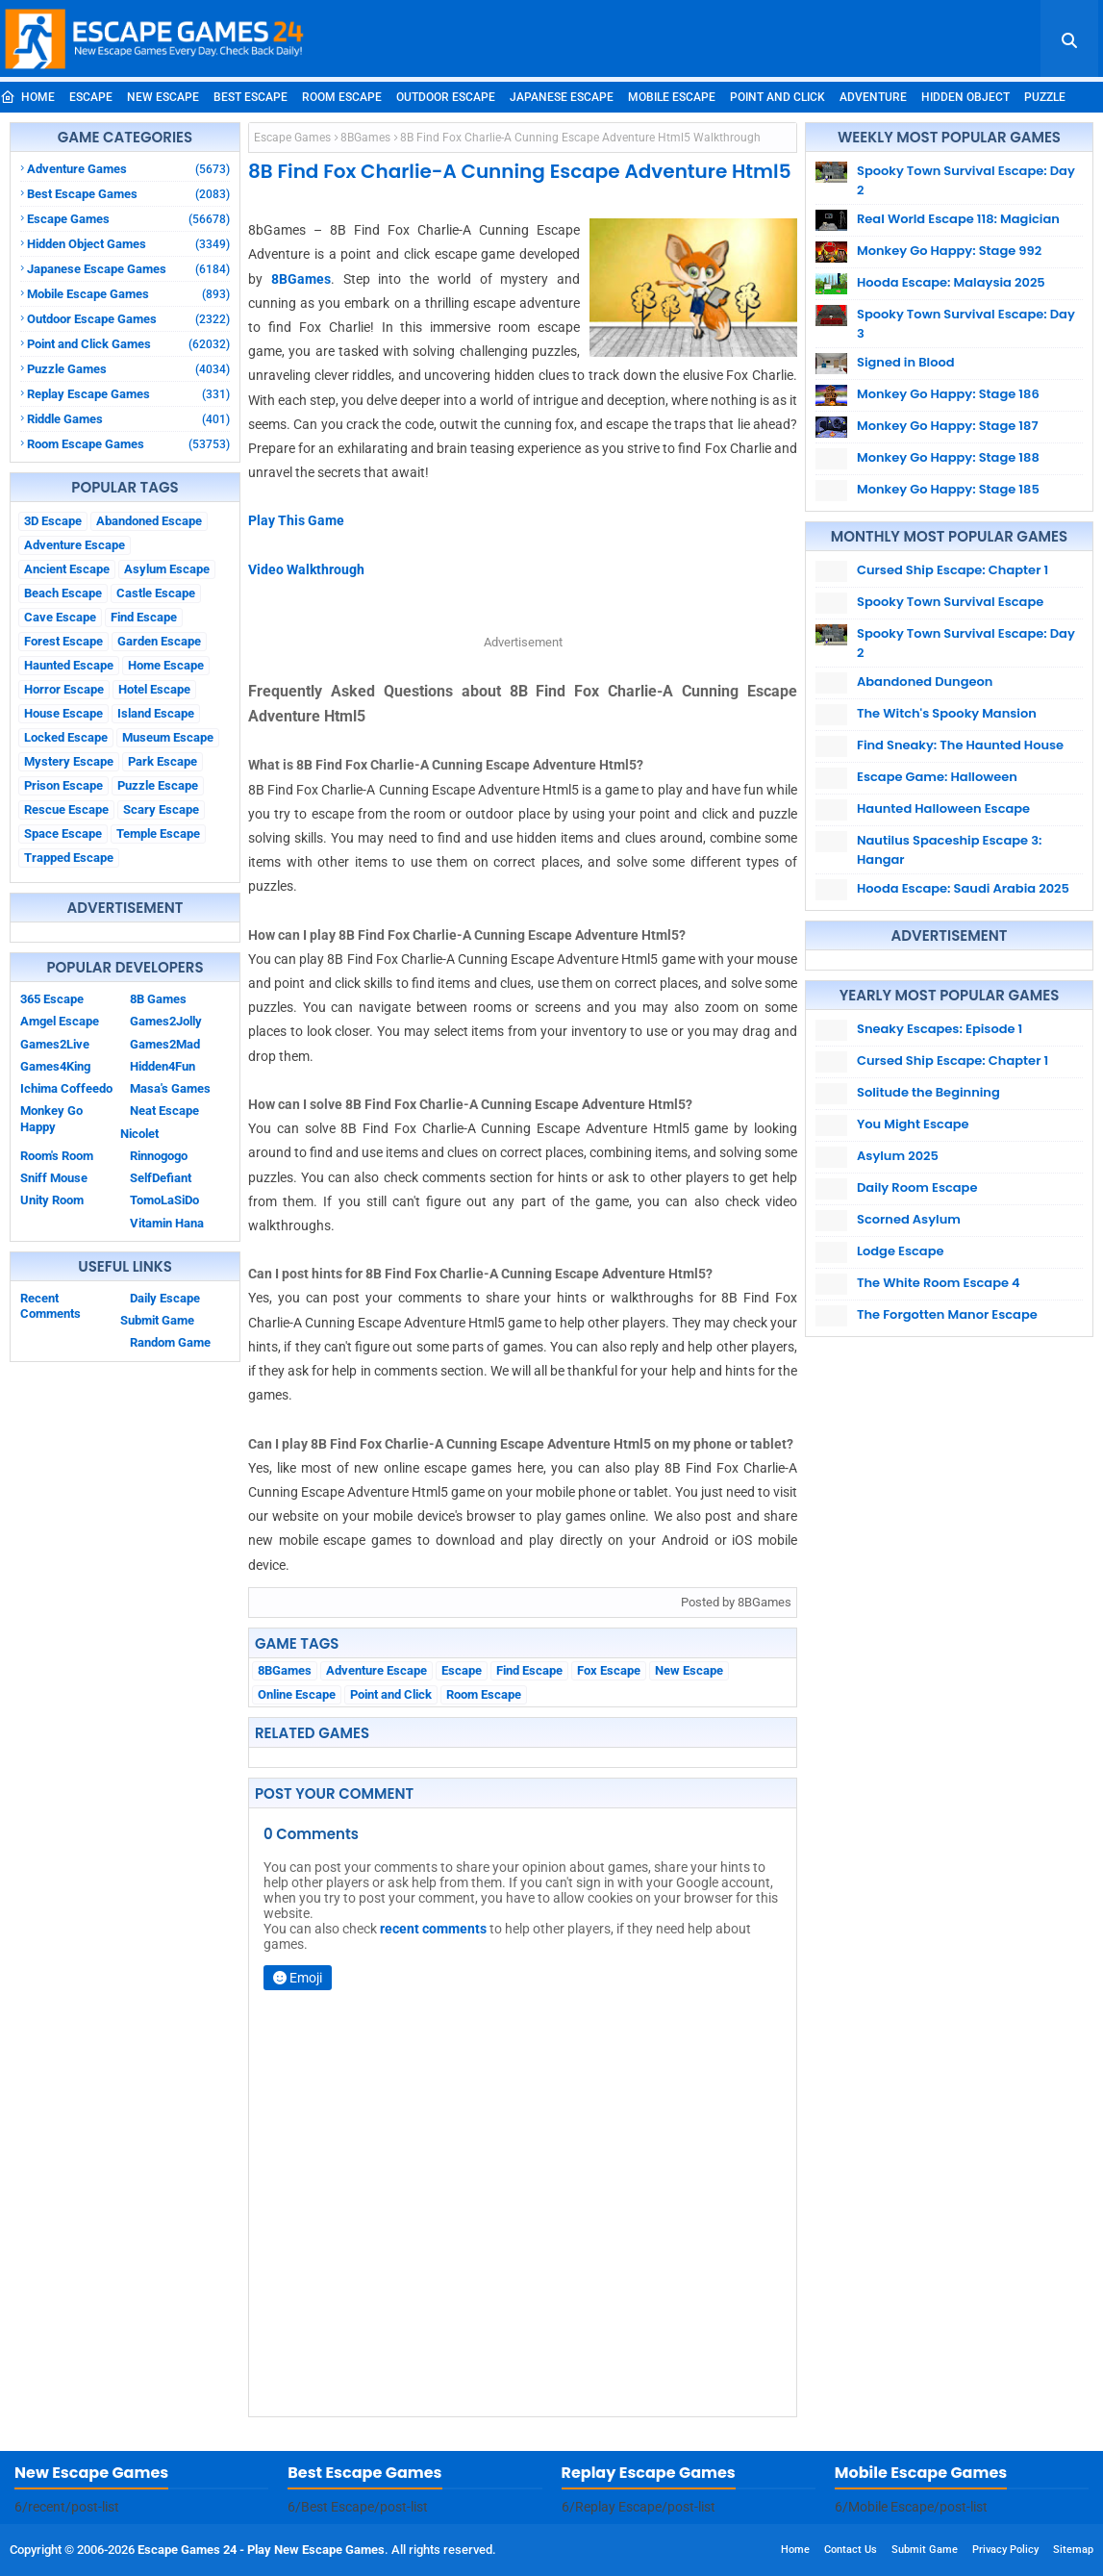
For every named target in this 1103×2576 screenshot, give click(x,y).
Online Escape (297, 1694)
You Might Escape (913, 1124)
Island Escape (155, 713)
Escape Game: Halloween (937, 777)
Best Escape (250, 97)
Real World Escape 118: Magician (958, 219)
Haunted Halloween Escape (943, 808)
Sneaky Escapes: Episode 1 (939, 1029)
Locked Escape (66, 737)
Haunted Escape (68, 665)
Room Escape (342, 97)
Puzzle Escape (157, 785)
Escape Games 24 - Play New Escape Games (261, 2549)
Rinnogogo (159, 1156)
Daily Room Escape (917, 1187)
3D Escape (53, 521)
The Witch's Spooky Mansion (947, 713)
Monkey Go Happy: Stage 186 (948, 394)
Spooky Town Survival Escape (950, 602)
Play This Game (296, 520)
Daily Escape (165, 1298)
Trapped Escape (68, 857)
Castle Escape (155, 593)
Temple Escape (158, 833)
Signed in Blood (906, 362)
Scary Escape (161, 809)
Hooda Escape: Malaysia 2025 (951, 282)
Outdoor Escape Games (128, 319)
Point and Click (777, 97)
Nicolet (139, 1133)
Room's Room (56, 1156)
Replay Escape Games (128, 394)
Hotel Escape (154, 689)
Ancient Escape (67, 569)
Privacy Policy (1005, 2549)
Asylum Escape (167, 569)
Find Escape (144, 617)
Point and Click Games (128, 344)
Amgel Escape (59, 1021)
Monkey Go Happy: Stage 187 (948, 426)
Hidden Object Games (128, 244)
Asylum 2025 (898, 1156)
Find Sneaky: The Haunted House (960, 745)
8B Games (158, 999)
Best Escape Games (128, 194)
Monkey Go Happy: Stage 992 (949, 250)
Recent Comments (50, 1306)
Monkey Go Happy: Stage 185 (948, 489)
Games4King (55, 1066)
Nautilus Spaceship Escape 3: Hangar (949, 850)
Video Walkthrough (306, 569)
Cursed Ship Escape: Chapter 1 (952, 570)
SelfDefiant (160, 1178)
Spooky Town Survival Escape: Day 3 (966, 323)
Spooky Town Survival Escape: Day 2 (966, 180)
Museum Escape (167, 737)
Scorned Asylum (909, 1219)
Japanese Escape (562, 97)
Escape (91, 97)
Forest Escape (63, 641)
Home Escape (166, 665)
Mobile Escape (671, 97)
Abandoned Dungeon (924, 681)
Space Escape (63, 833)
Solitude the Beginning (928, 1092)
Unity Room (52, 1200)
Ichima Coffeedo (66, 1088)
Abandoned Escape (149, 521)
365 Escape (52, 999)
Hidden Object (965, 97)
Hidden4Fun (162, 1066)
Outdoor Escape (445, 97)
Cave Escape (60, 617)
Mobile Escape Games (128, 294)
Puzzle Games (128, 369)
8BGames (365, 137)
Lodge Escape (900, 1251)
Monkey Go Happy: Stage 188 (948, 457)
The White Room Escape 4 (938, 1283)
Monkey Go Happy (51, 1118)
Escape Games (128, 219)
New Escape (163, 97)
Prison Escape (63, 785)
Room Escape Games (128, 444)
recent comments (433, 1928)
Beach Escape (63, 593)
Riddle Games (128, 419)
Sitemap (1073, 2549)
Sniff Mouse (54, 1178)
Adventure (873, 97)
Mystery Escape (68, 761)
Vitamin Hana (167, 1223)
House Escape (63, 713)
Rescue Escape (66, 809)
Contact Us (850, 2549)
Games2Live (54, 1044)
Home (27, 97)
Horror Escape (64, 689)
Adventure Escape (74, 545)
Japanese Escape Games (128, 269)
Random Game (170, 1342)
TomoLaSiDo (164, 1200)
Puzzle (1044, 97)
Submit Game (157, 1320)
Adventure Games (128, 169)
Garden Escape (159, 641)
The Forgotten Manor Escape (947, 1314)
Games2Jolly (166, 1021)
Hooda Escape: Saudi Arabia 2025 (963, 888)
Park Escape (162, 761)
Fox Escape (608, 1670)
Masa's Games (170, 1088)
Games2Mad (165, 1044)
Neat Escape (164, 1110)
